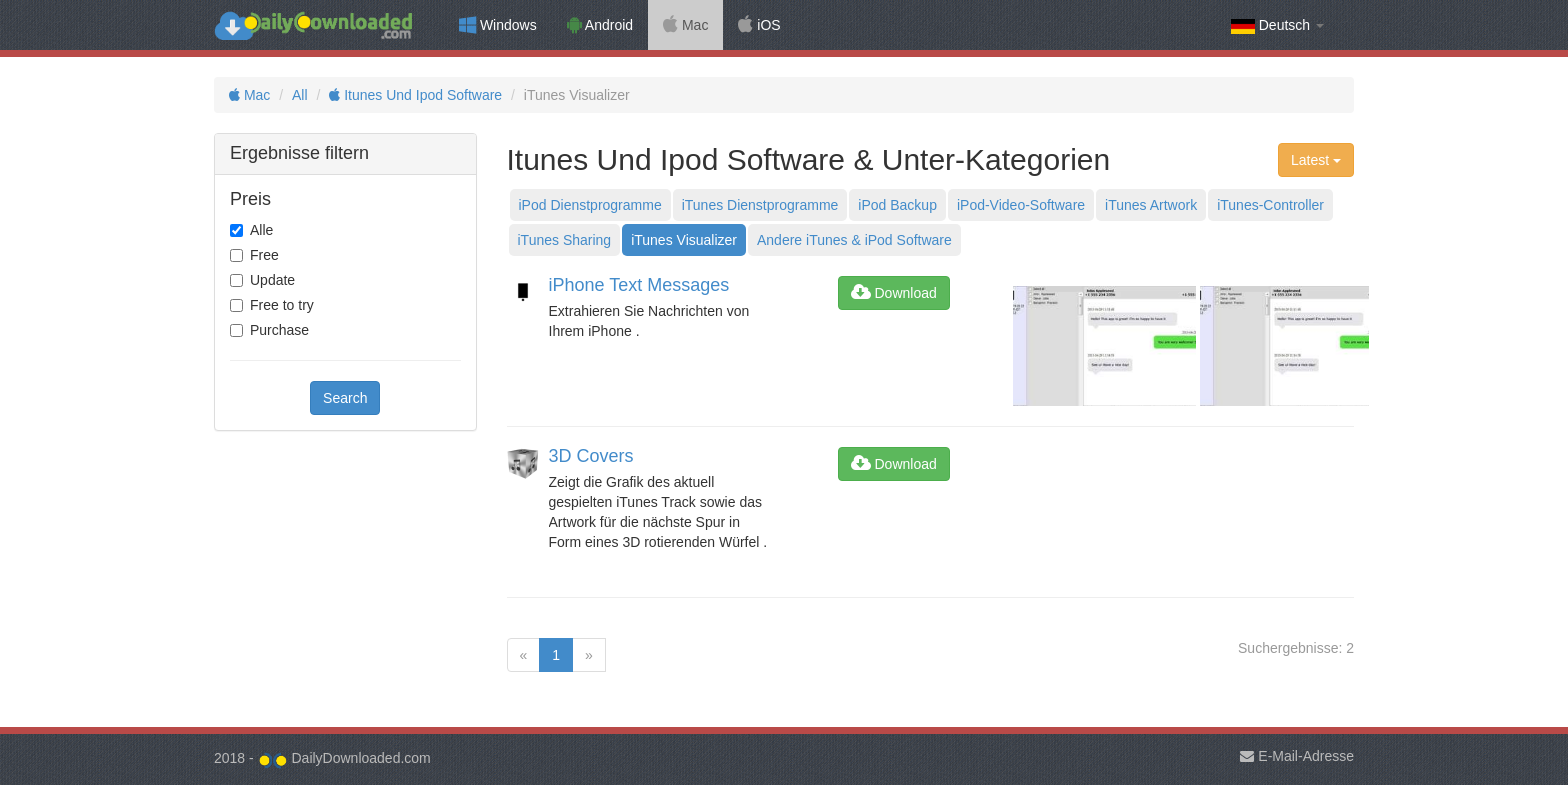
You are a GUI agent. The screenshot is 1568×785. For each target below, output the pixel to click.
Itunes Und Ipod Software (415, 95)
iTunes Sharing (565, 240)
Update (272, 280)
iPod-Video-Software (1021, 205)
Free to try (282, 305)
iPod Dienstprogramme (590, 205)
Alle (261, 230)
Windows (498, 25)
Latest (1316, 160)
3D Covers (591, 456)
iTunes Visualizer (684, 240)
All (300, 95)
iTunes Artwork (1151, 205)
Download (894, 293)
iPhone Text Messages (639, 285)
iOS (759, 25)
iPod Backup (897, 205)
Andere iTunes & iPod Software (854, 240)
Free (264, 255)
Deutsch (1277, 25)
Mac (685, 25)
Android (600, 25)
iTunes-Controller (1270, 205)
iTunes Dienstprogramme (760, 205)
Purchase (279, 330)
